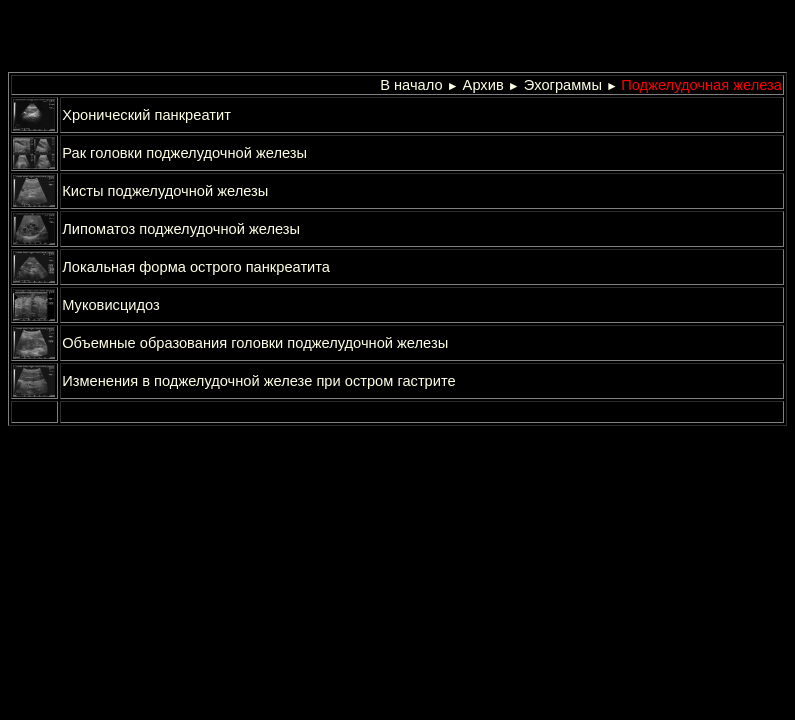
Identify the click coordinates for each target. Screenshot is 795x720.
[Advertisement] (250, 38)
